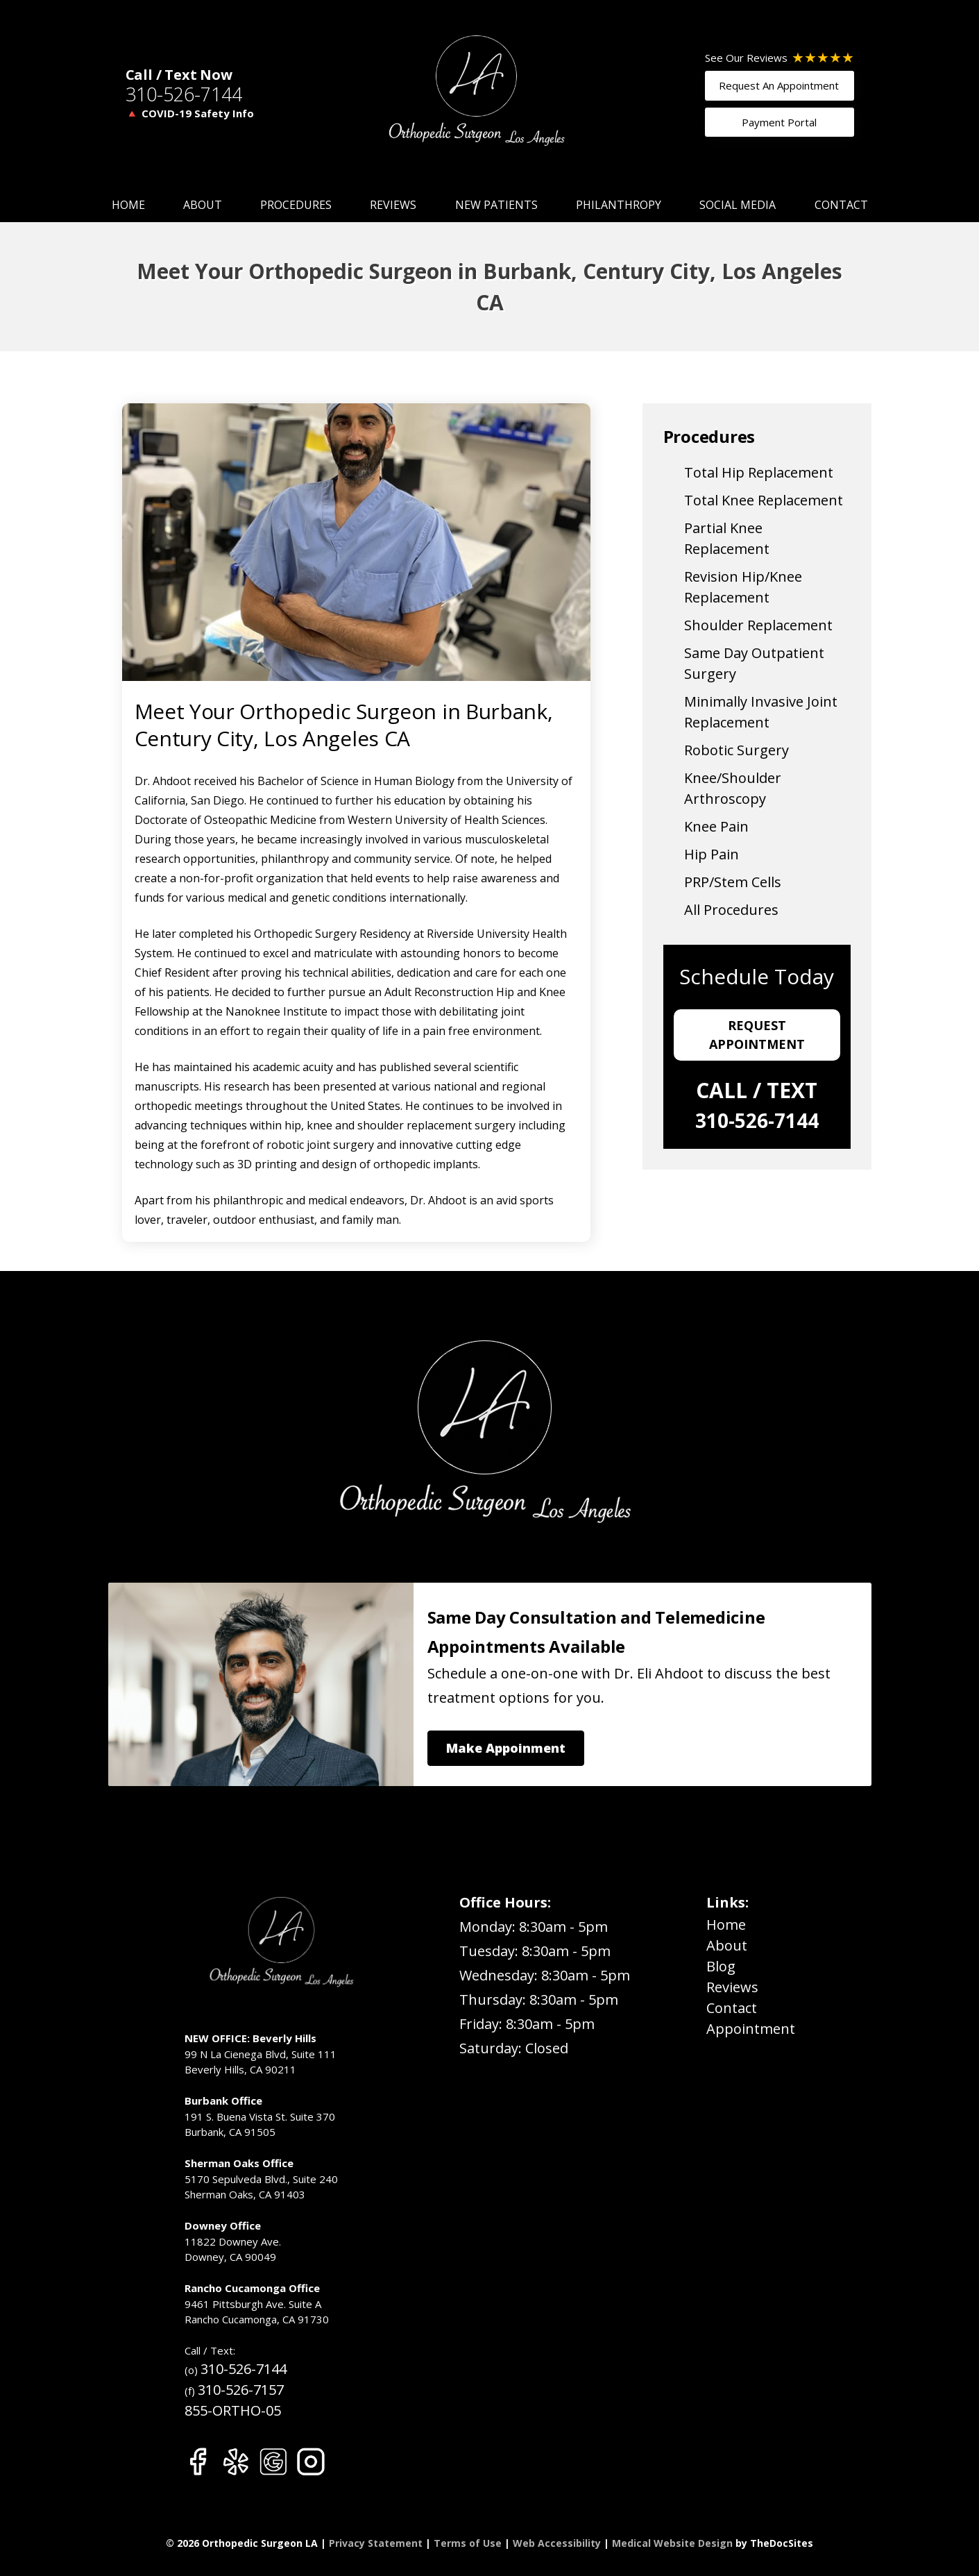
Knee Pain (716, 826)
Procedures (296, 204)
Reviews (393, 204)
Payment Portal (779, 122)
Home (128, 204)
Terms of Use (468, 2543)
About (202, 204)
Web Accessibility (557, 2543)
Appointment (750, 2028)
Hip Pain (711, 854)
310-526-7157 (241, 2389)
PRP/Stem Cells (732, 882)
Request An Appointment (779, 85)
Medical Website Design (672, 2543)
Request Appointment (757, 1034)
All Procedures (731, 909)
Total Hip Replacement (758, 472)
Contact (841, 204)
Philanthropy (618, 204)
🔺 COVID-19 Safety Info (190, 113)
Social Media (737, 204)
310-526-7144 (184, 94)
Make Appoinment (505, 1748)
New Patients (496, 204)
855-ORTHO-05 (233, 2410)
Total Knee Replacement (763, 500)
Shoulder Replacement (758, 625)
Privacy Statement (376, 2543)
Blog (720, 1966)
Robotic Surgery (736, 750)
